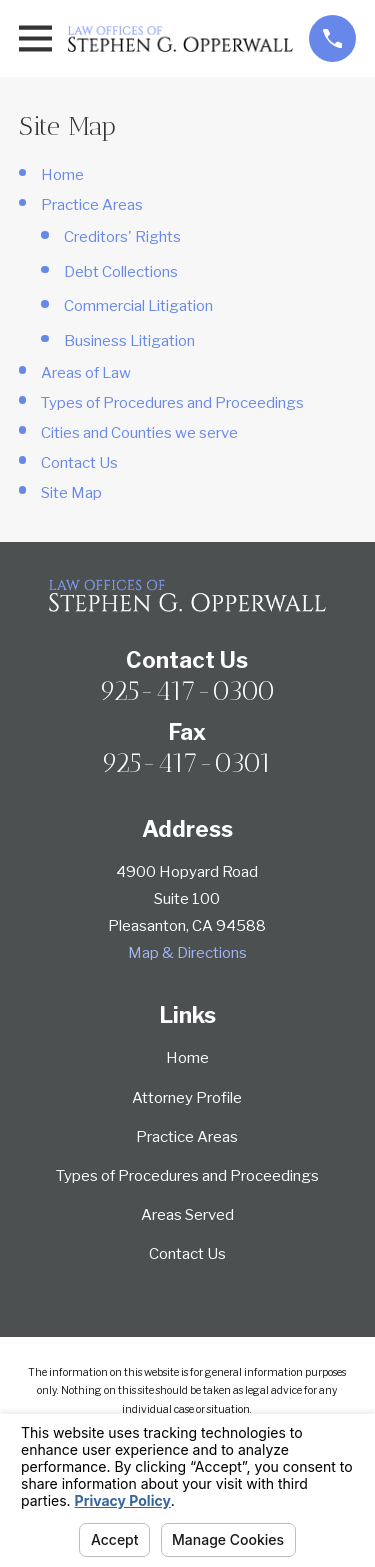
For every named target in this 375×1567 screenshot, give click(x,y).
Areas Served (187, 1215)
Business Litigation (129, 341)
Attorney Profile (187, 1098)
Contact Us (79, 463)
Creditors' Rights (122, 237)
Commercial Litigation (138, 306)
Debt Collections (121, 272)
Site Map (71, 493)
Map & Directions (187, 953)
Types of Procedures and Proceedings (172, 403)
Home (62, 175)
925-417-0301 (187, 763)
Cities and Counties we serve (139, 433)
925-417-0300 (187, 691)
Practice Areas (92, 205)
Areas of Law (86, 373)
